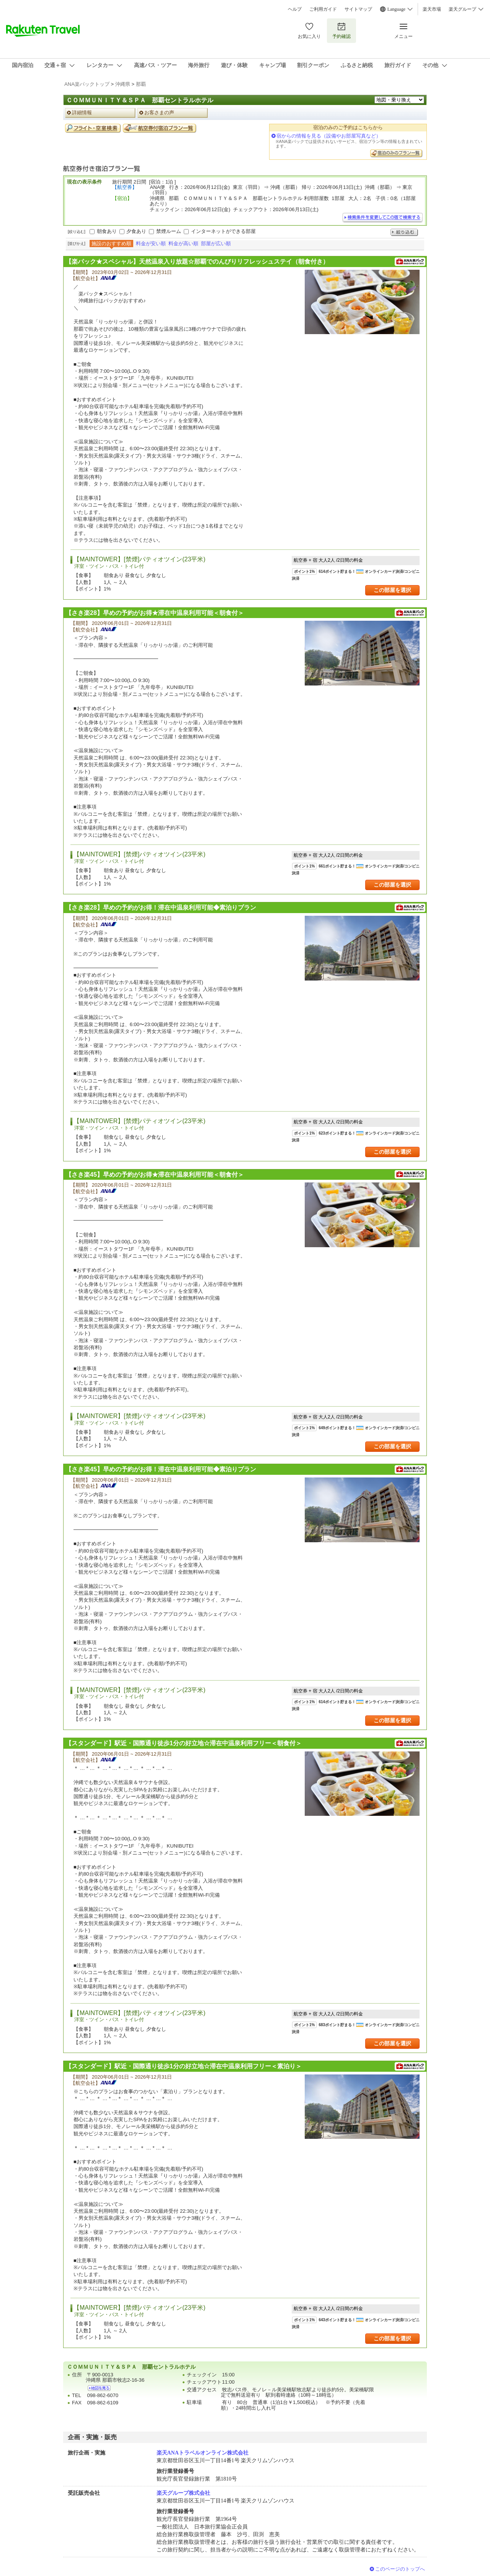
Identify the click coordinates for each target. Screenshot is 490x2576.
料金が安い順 (151, 243)
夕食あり (136, 231)
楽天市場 (432, 9)
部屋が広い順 (216, 243)
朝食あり (107, 231)
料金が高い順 (183, 243)
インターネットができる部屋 (223, 231)
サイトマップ (358, 9)
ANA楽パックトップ (86, 84)
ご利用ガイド (323, 9)
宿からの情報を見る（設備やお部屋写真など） (328, 136)
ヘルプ (295, 9)
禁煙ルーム (168, 231)
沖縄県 (122, 84)
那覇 (141, 84)
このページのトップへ (400, 2569)
